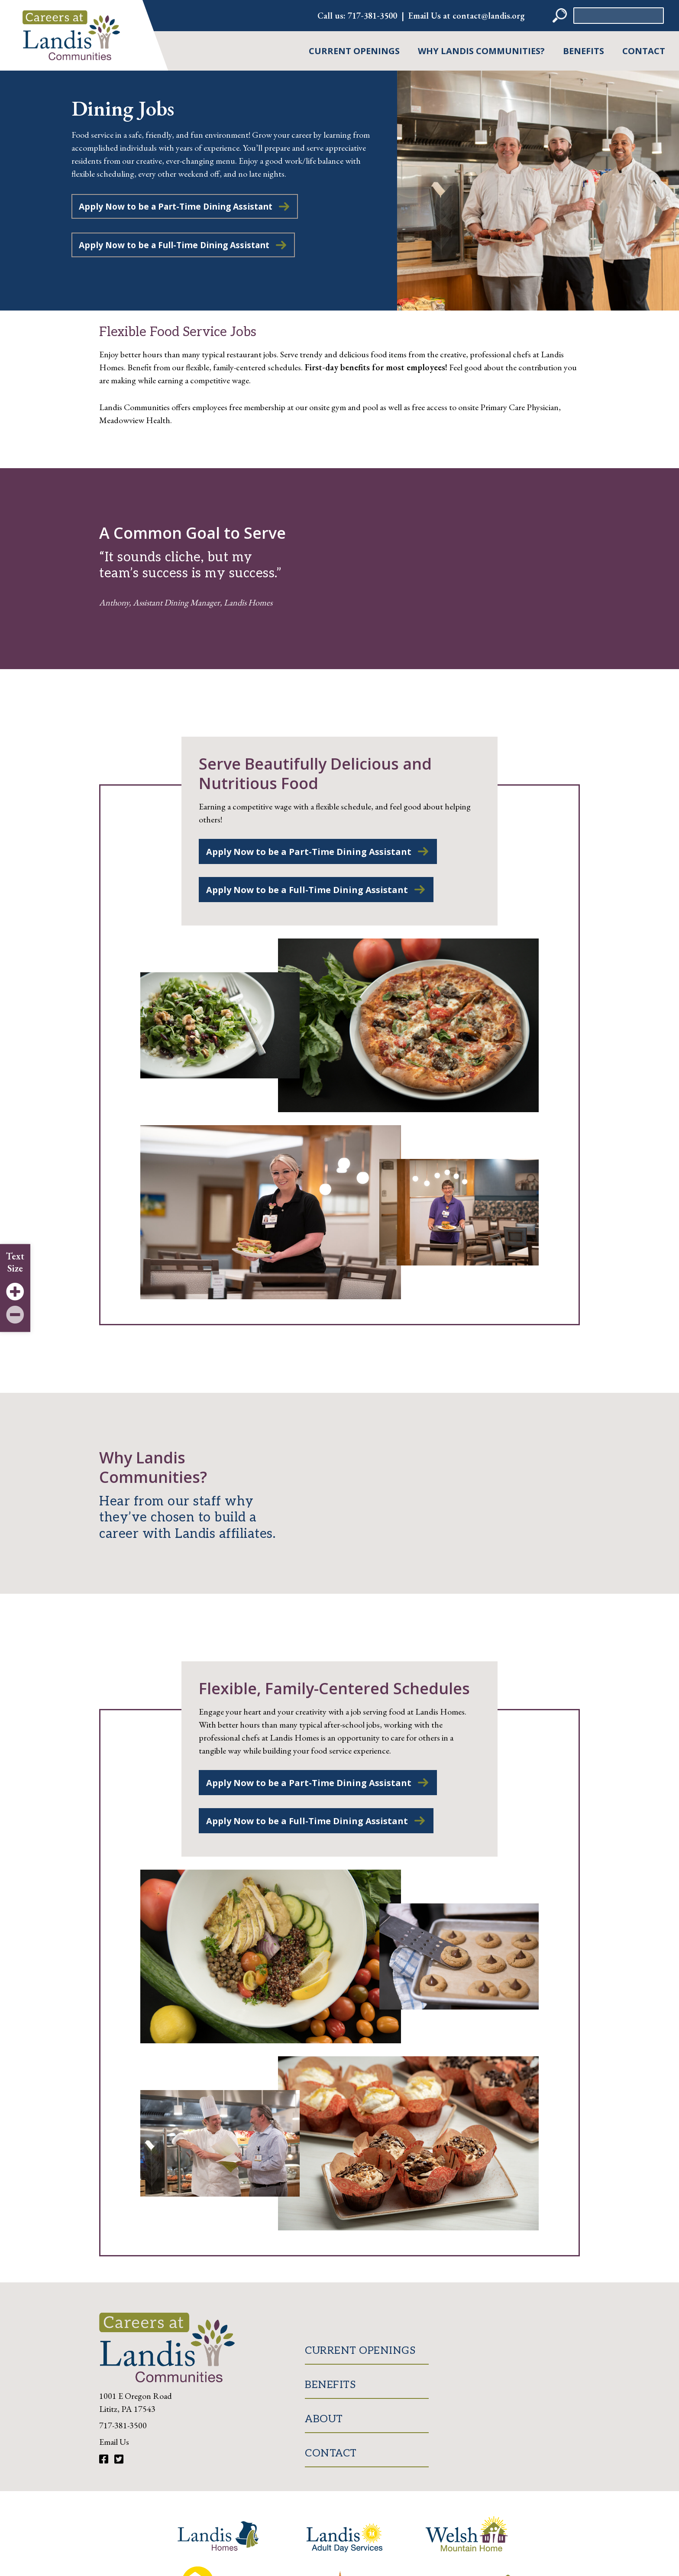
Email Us (114, 2442)
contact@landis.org (489, 15)
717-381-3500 (372, 15)
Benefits (583, 51)
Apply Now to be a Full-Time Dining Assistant (180, 246)
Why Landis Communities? (481, 51)
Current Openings (354, 51)
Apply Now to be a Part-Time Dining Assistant (181, 207)
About (324, 2420)
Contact (643, 51)
